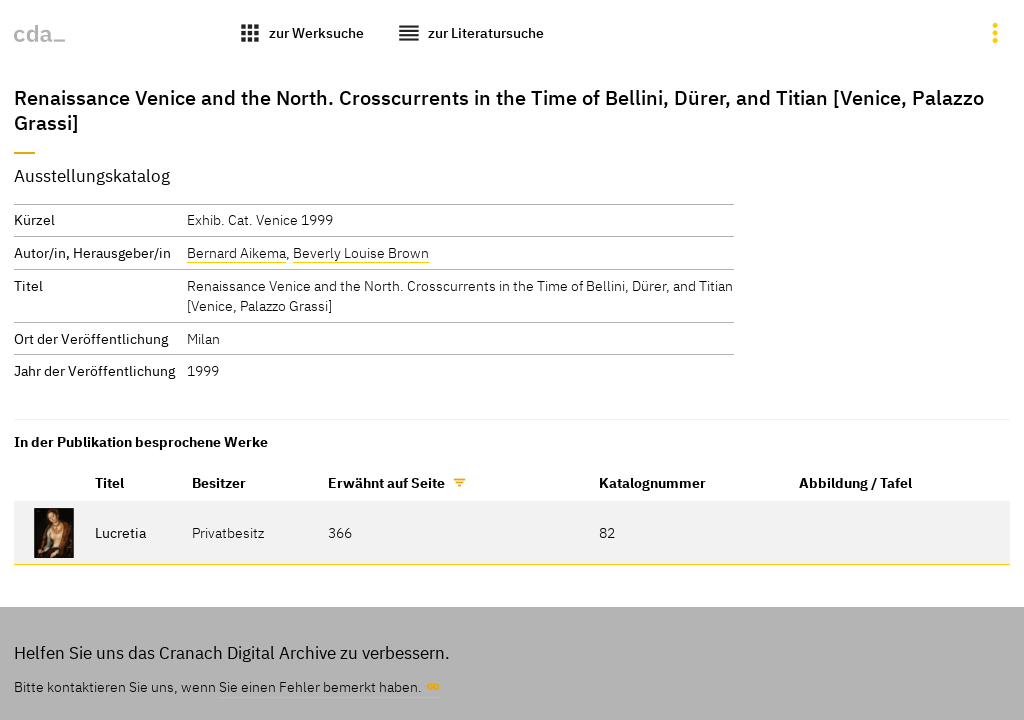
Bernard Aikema (236, 252)
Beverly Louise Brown (361, 252)
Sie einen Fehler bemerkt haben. (320, 686)
